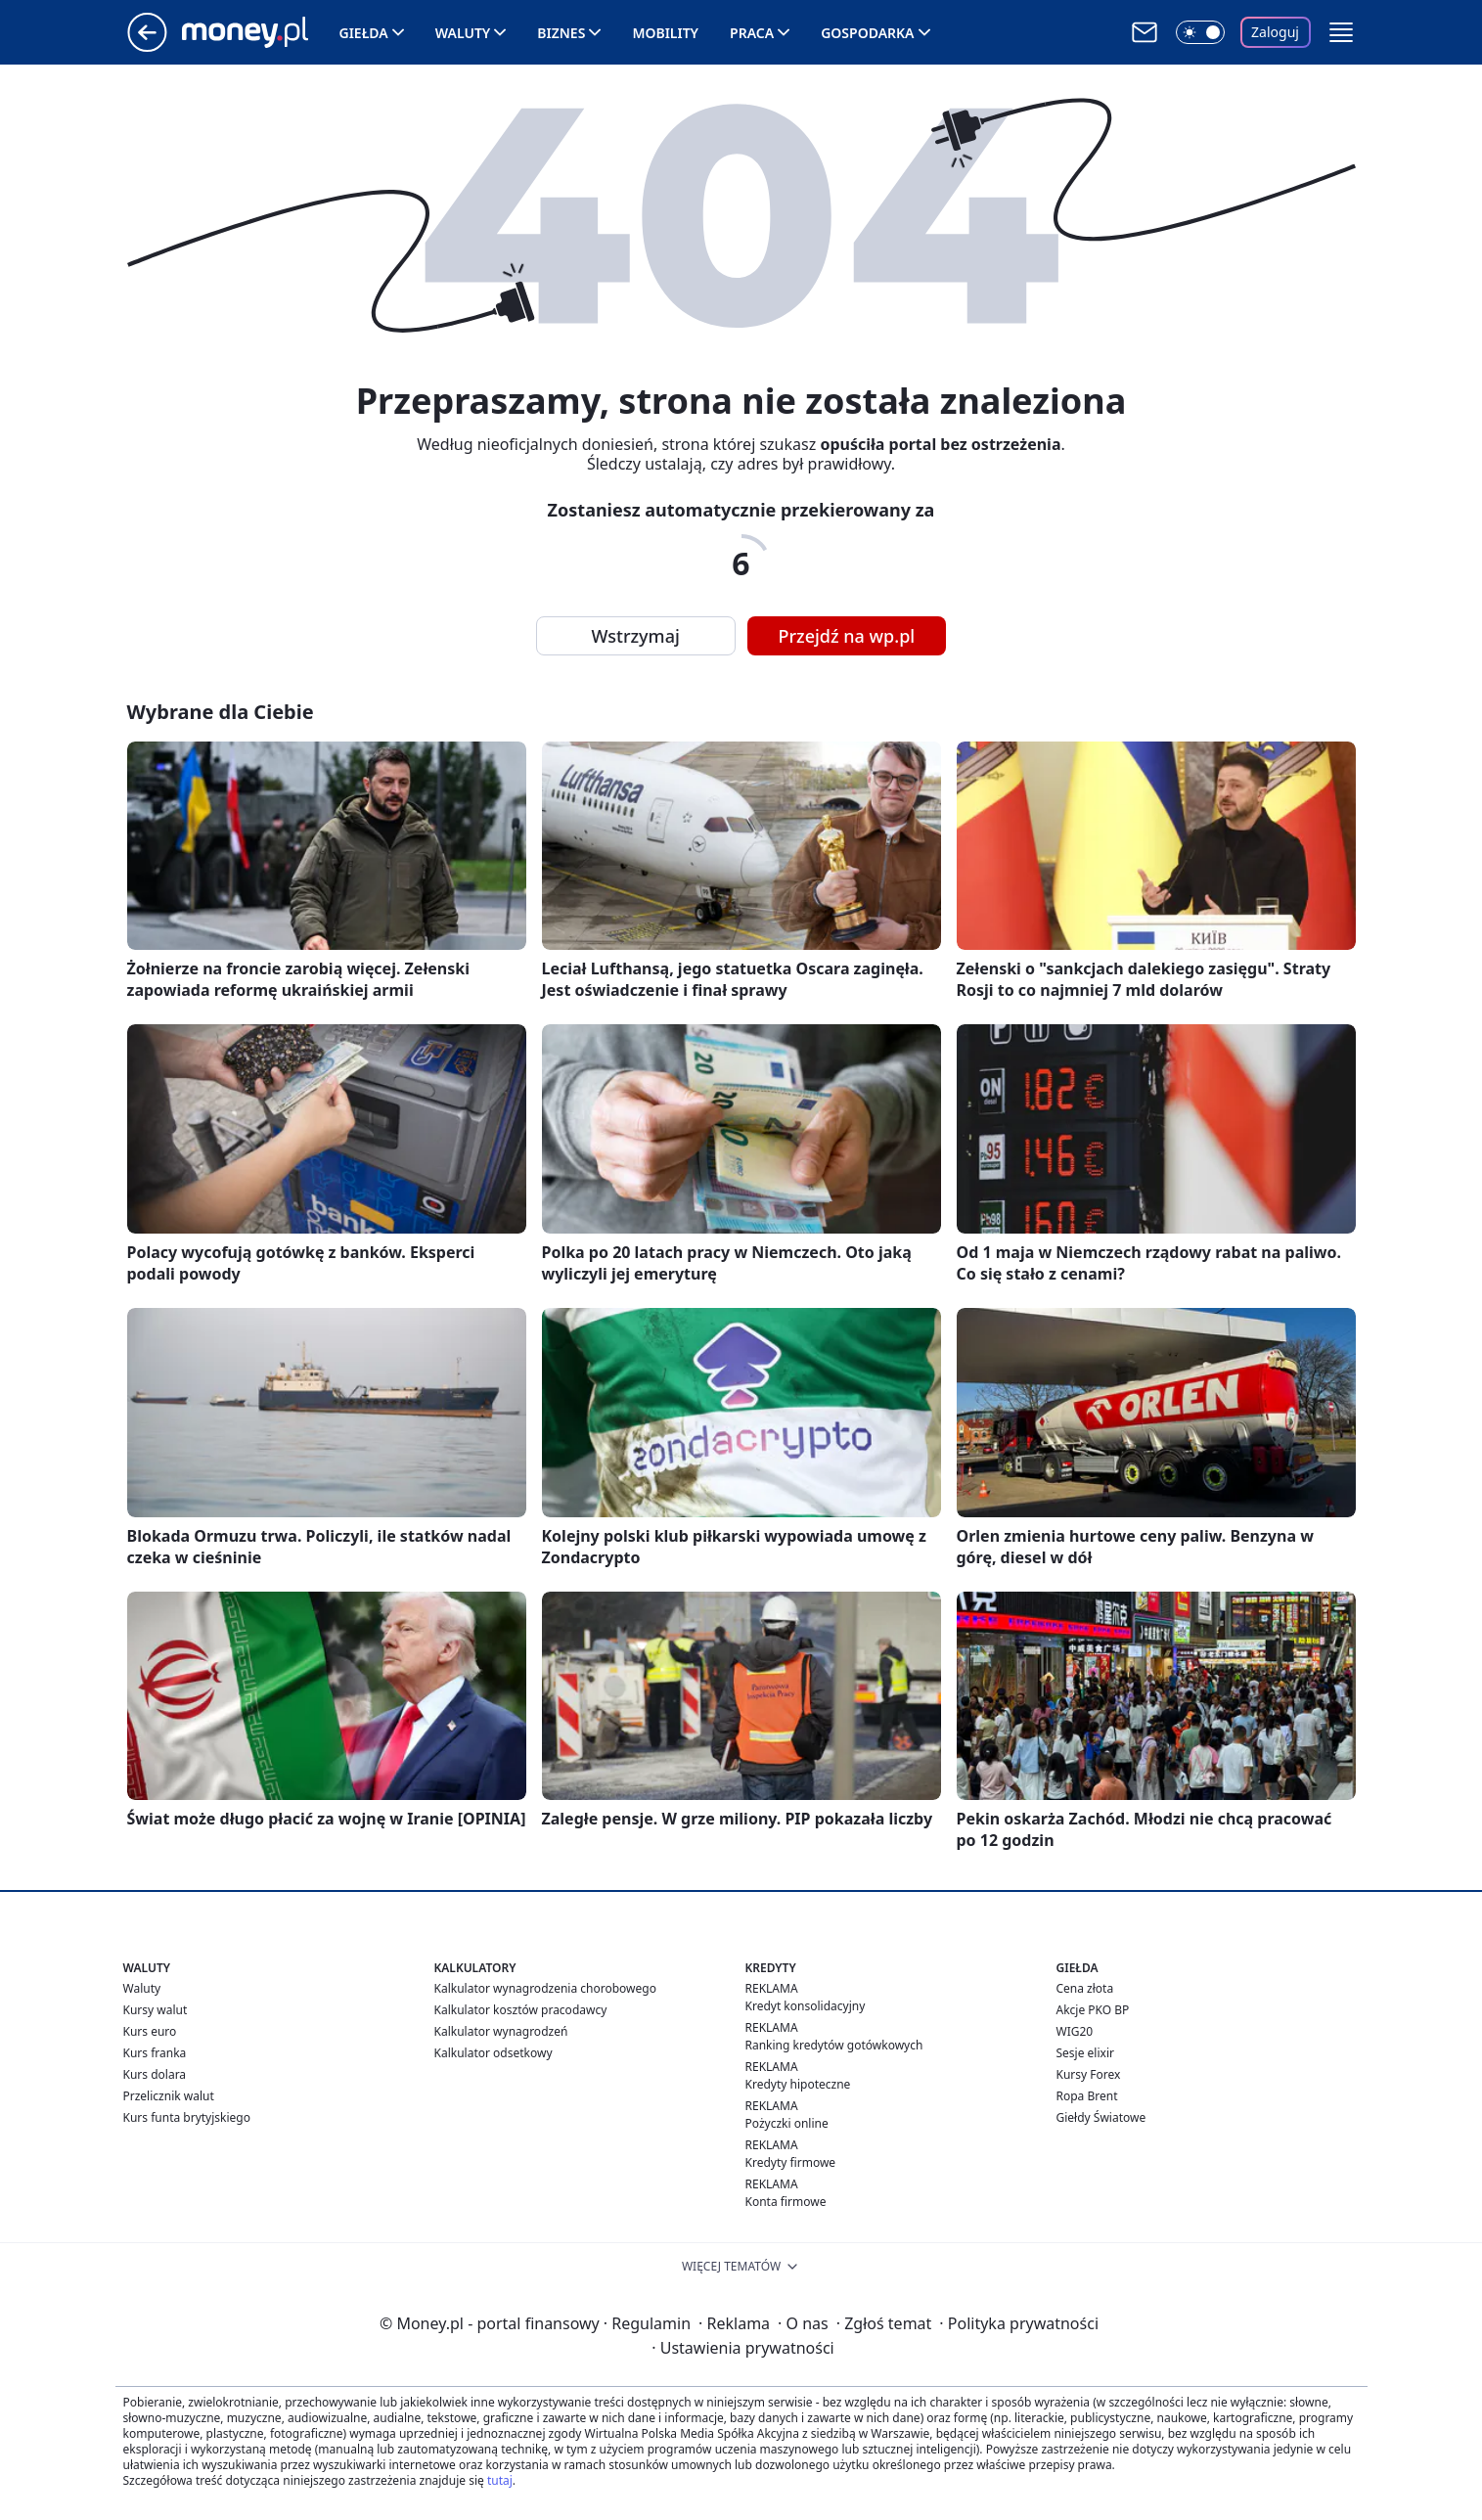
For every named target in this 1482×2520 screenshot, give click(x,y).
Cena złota (1085, 1988)
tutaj (500, 2480)
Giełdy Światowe (1101, 2117)
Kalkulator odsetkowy (493, 2053)
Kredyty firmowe (790, 2162)
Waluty (463, 32)
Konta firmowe (786, 2201)
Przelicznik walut (168, 2096)
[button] (1341, 32)
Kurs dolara (155, 2074)
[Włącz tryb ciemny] (1200, 32)
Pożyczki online (787, 2123)
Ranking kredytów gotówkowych (834, 2045)
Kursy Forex (1088, 2074)
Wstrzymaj (636, 636)
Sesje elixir (1085, 2053)
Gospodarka (867, 32)
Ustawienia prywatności (742, 2348)
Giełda (363, 32)
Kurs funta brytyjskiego (186, 2117)
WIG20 (1075, 2031)
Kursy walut (155, 2010)
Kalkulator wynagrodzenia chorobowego (545, 1988)
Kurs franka (155, 2053)
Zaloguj (1275, 31)
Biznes (561, 32)
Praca (752, 32)
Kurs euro (150, 2031)
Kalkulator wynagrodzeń (501, 2031)
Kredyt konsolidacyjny (805, 2006)
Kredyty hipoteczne (798, 2084)
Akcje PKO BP (1093, 2010)
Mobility (665, 32)
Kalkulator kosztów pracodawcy (520, 2010)
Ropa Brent (1087, 2096)
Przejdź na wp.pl (847, 636)
